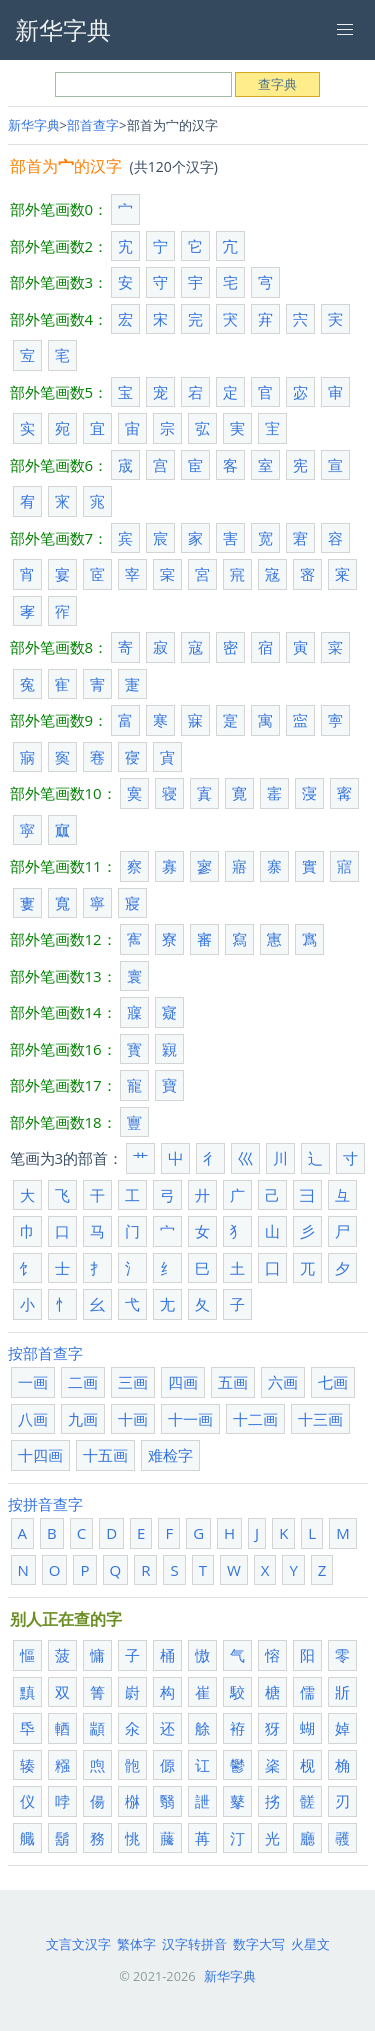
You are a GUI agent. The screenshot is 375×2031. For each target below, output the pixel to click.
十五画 (105, 1455)
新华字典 (34, 125)
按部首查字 (45, 1353)
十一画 (190, 1419)
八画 (33, 1419)
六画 (283, 1382)
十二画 (255, 1419)
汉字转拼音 (194, 1944)
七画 (333, 1382)
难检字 (170, 1455)
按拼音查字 (45, 1504)
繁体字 (136, 1944)
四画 (183, 1382)
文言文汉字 (78, 1944)
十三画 (320, 1419)
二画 (83, 1382)
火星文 (310, 1944)
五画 (233, 1382)
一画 (33, 1382)
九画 (83, 1419)
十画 (133, 1419)
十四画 (40, 1455)
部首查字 (93, 125)
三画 (133, 1382)
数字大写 (259, 1944)
